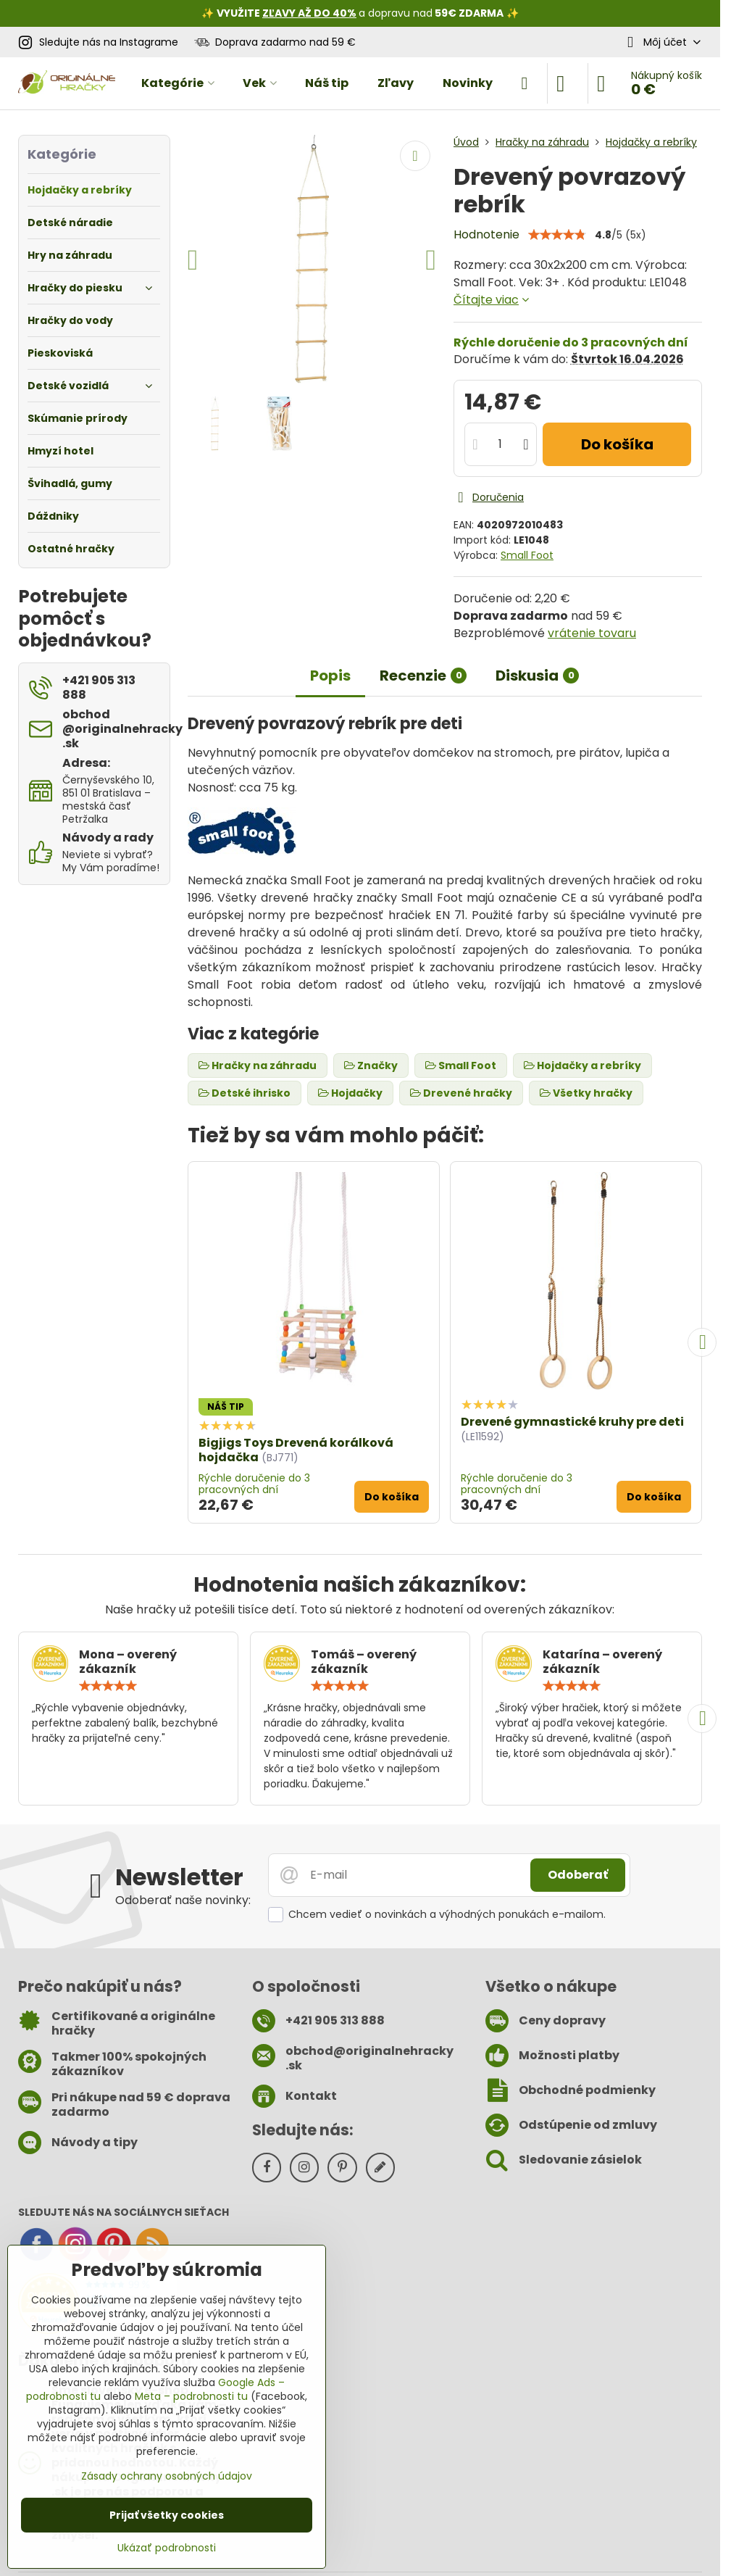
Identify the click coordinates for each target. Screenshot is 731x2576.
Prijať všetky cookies (166, 2515)
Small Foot (527, 555)
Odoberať (578, 1874)
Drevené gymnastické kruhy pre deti (572, 1421)
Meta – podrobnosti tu (191, 2396)
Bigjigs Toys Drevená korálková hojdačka (296, 1450)
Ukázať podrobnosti (166, 2548)
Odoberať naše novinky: (183, 1900)
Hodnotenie (486, 234)
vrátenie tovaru (592, 633)
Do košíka (617, 444)
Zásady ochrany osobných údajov (166, 2476)
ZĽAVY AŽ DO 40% (309, 13)
